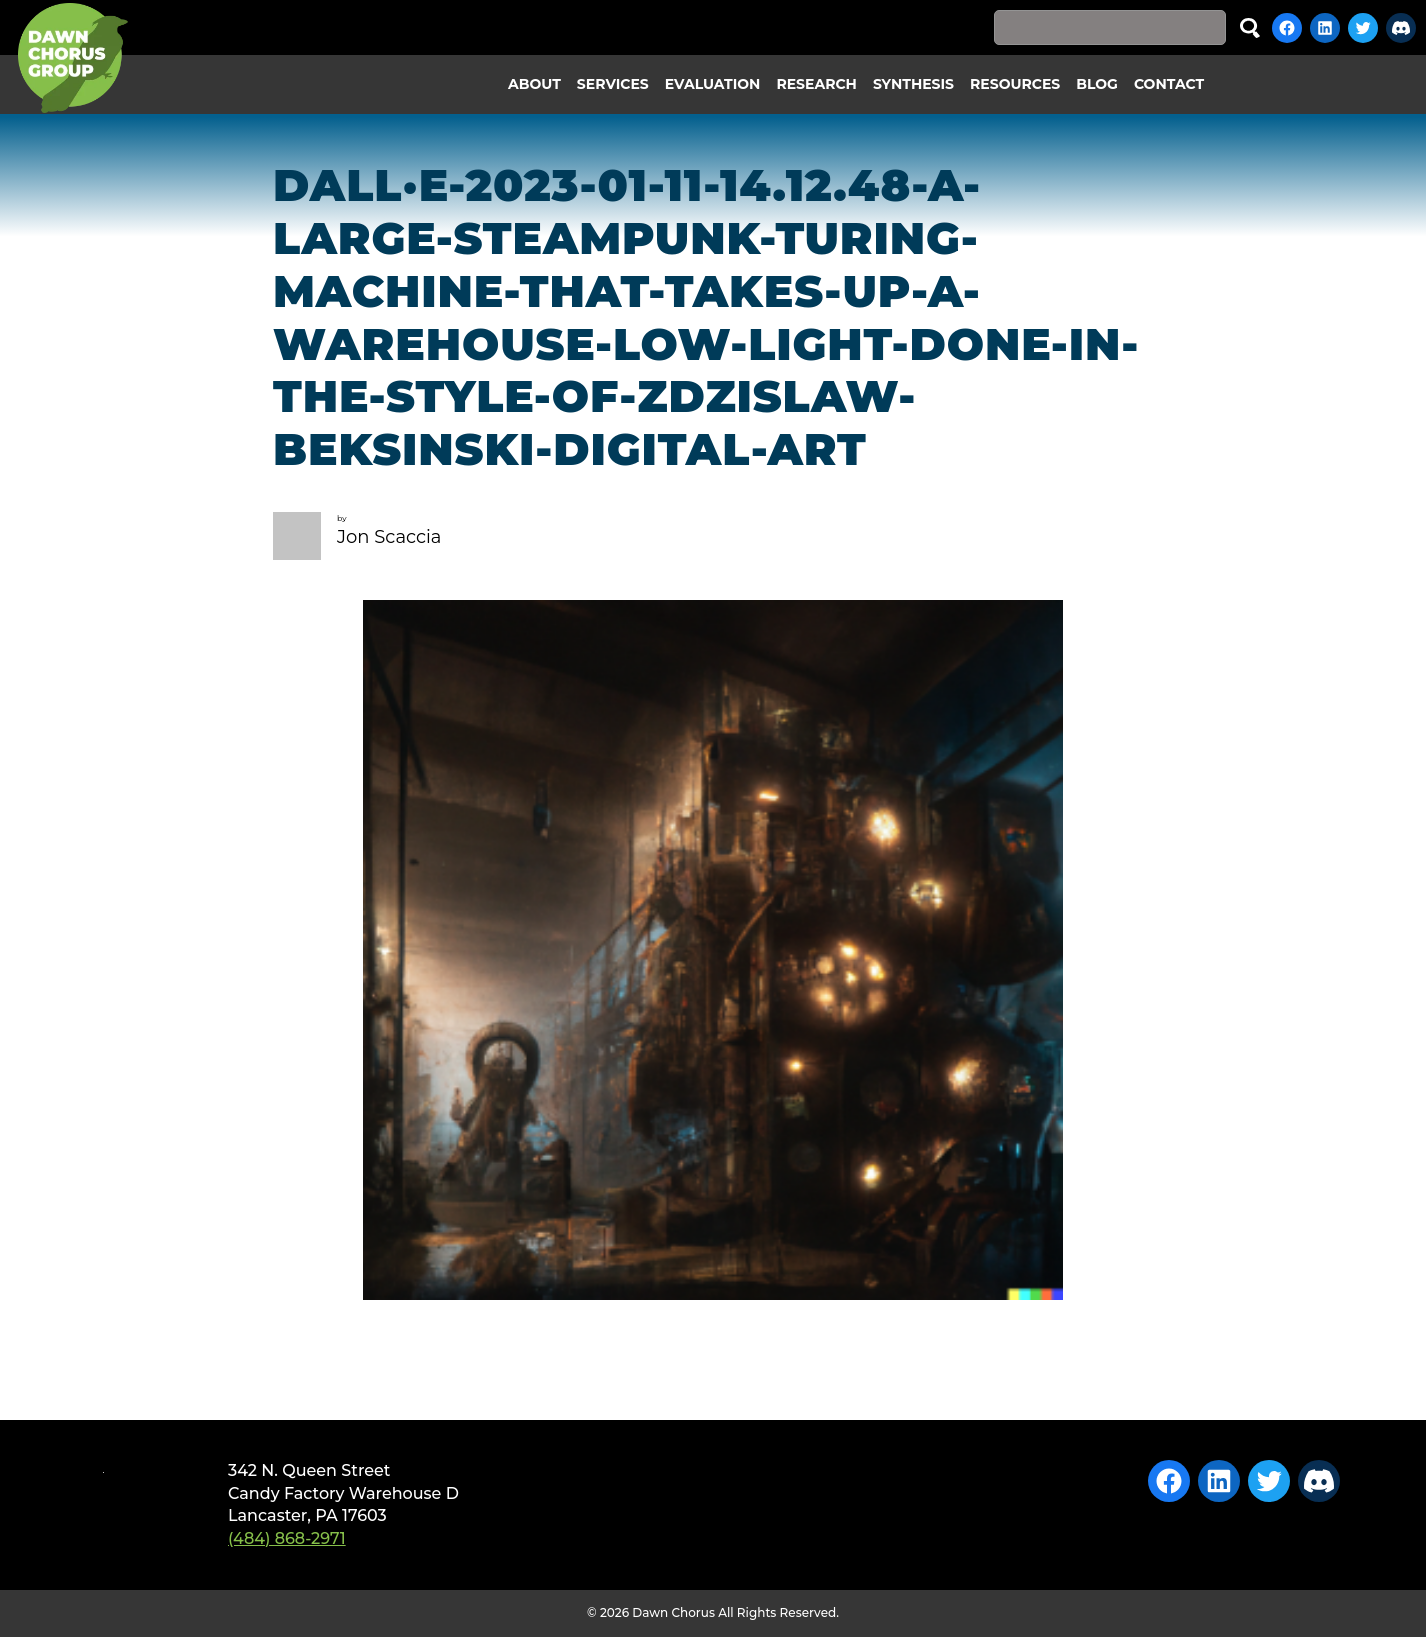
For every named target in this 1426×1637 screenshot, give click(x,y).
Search (1250, 27)
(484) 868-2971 (287, 1538)
